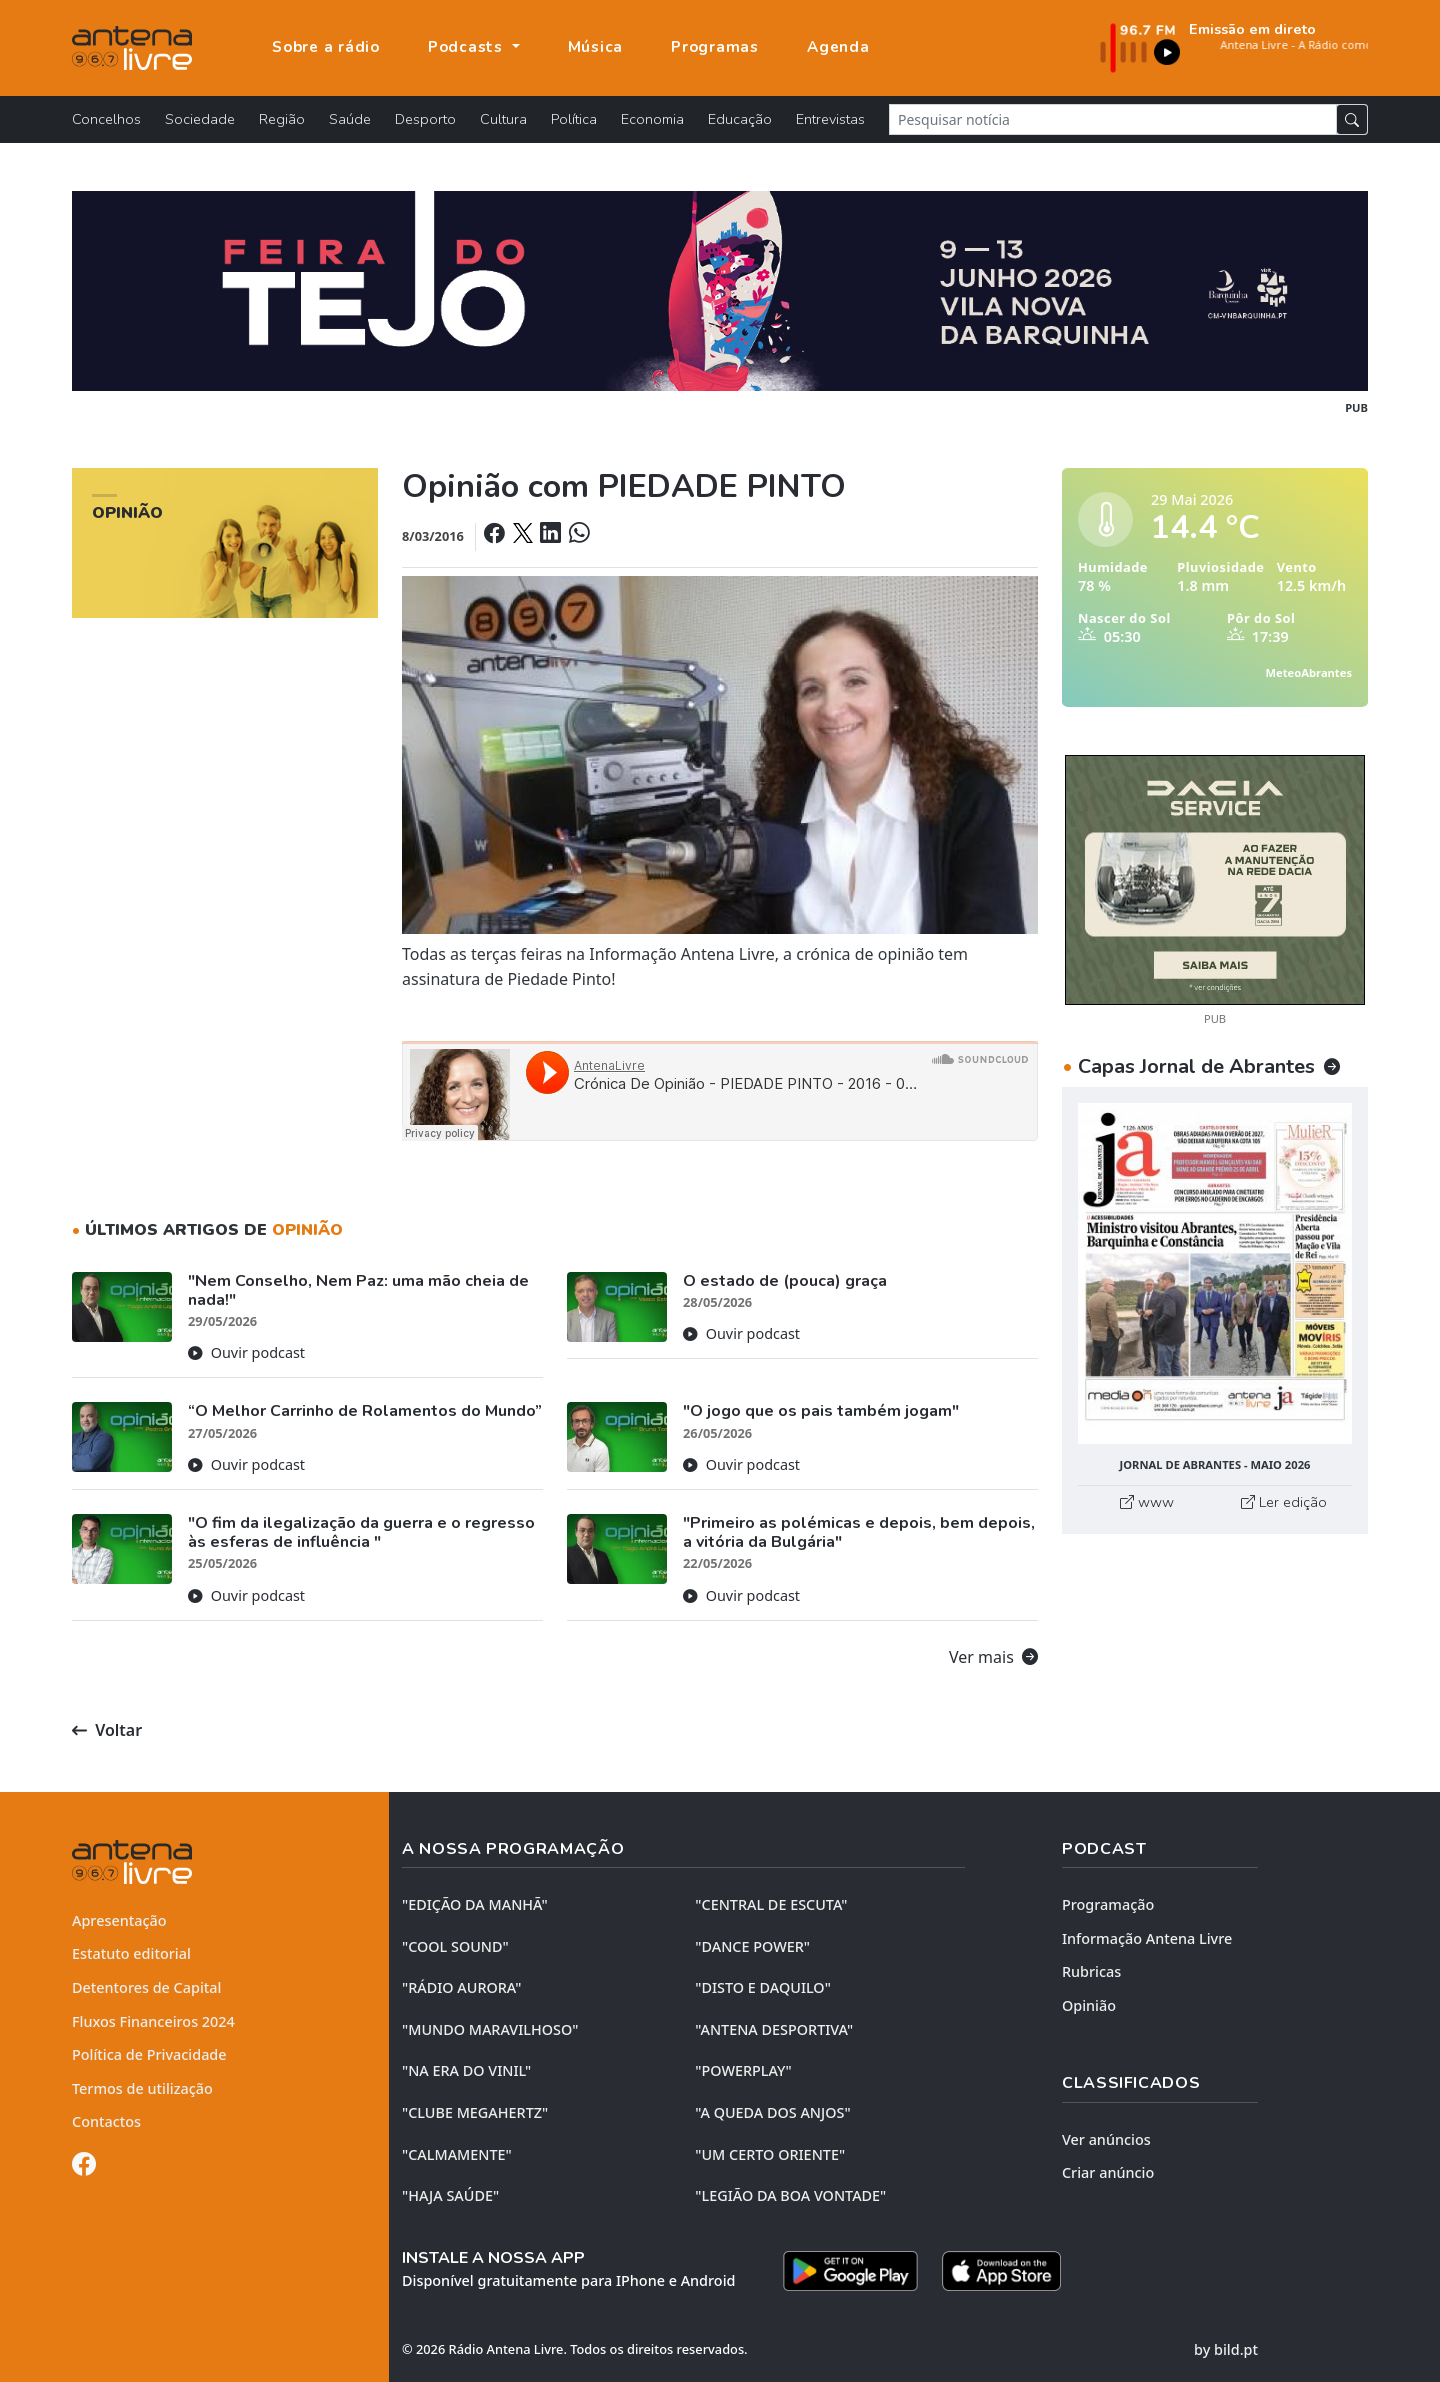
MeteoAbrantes (1309, 672)
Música (596, 47)
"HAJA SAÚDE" (450, 2195)
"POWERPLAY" (743, 2070)
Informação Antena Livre (1147, 1938)
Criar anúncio (1108, 2172)
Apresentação (119, 1920)
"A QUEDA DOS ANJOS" (772, 2112)
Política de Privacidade (149, 2054)
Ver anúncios (1106, 2139)
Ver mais (993, 1657)
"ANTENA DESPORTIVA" (774, 2029)
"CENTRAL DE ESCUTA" (771, 1904)
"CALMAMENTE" (457, 2154)
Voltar (107, 1730)
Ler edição (1284, 1502)
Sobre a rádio (326, 47)
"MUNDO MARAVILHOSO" (490, 2029)
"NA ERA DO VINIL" (466, 2070)
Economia (652, 119)
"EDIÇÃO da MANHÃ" (475, 1904)
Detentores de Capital (146, 1987)
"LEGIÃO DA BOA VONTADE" (790, 2195)
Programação (1108, 1904)
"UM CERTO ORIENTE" (770, 2154)
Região (282, 119)
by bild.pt (1226, 2349)
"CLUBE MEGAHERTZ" (475, 2112)
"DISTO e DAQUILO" (763, 1987)
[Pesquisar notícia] (1113, 119)
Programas (715, 47)
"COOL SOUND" (455, 1946)
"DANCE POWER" (752, 1946)
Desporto (425, 119)
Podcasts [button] (468, 47)
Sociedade (200, 119)
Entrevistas (830, 119)
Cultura (503, 119)
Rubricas (1091, 1971)
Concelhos (106, 119)
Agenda (838, 47)
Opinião (1089, 2005)
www (1147, 1502)
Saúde (350, 119)
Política (574, 119)
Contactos (106, 2121)
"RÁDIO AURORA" (461, 1987)
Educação (740, 119)
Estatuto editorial (131, 1953)
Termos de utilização (142, 2088)
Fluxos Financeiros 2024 (153, 2021)
